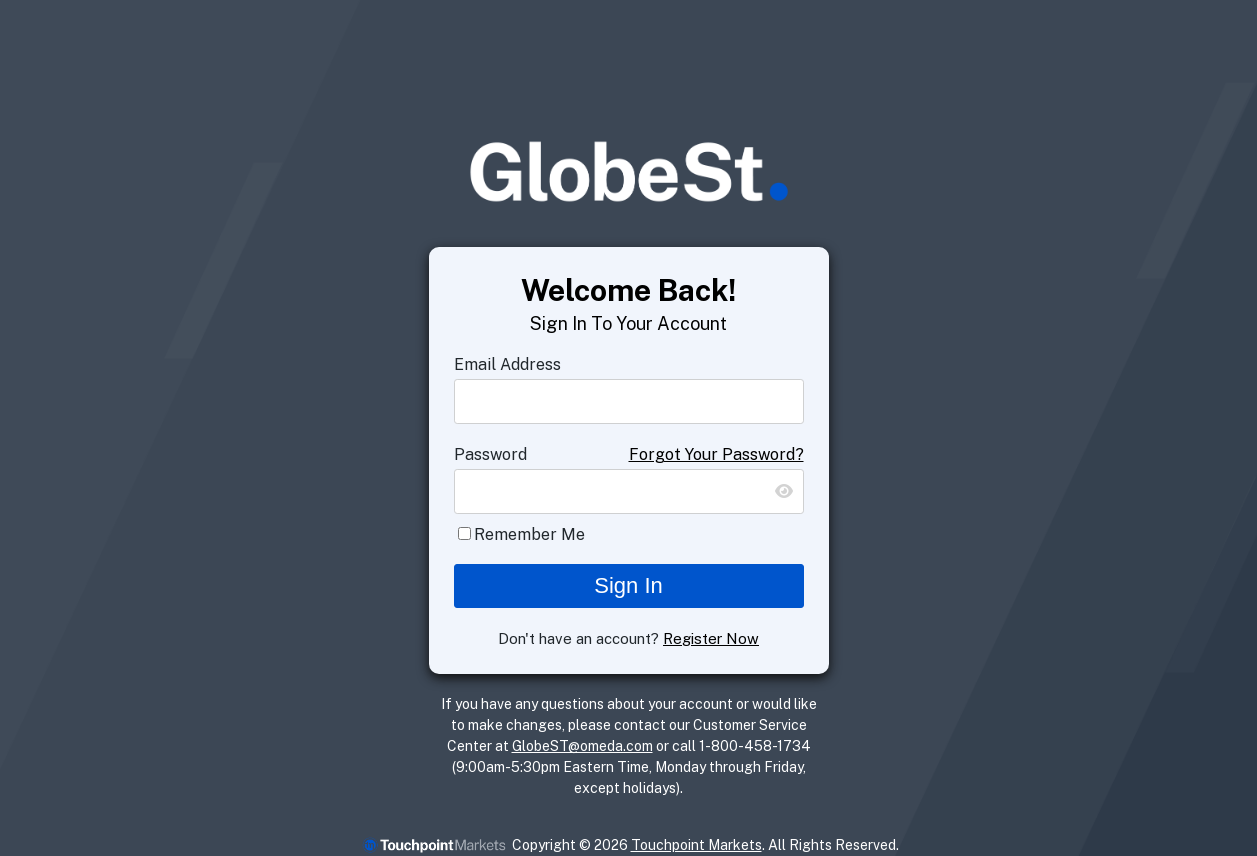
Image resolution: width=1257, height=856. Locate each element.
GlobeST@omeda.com (582, 746)
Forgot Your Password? (716, 454)
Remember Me (529, 534)
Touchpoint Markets (696, 845)
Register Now (711, 638)
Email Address (507, 364)
